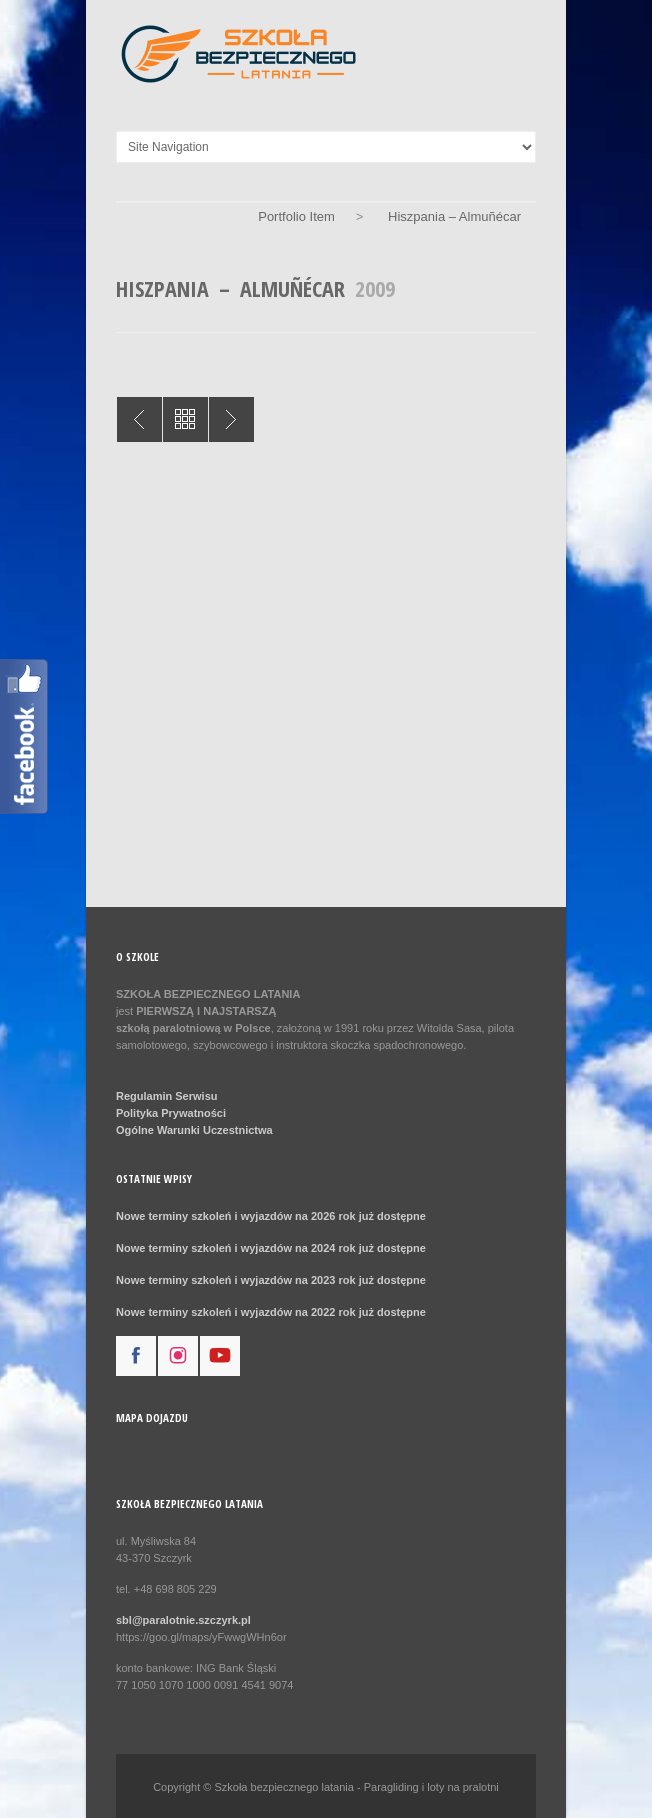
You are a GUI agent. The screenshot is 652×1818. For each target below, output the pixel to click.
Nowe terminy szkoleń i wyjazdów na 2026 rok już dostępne (271, 1216)
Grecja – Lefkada (139, 419)
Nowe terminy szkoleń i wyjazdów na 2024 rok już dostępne (271, 1248)
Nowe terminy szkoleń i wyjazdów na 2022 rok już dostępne (271, 1312)
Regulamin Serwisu (166, 1096)
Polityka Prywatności (171, 1113)
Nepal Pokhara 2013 (231, 419)
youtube (220, 1356)
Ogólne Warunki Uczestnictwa (194, 1130)
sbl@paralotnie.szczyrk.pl (183, 1620)
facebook (136, 1356)
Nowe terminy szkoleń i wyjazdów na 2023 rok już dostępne (271, 1280)
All (185, 419)
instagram (178, 1356)
